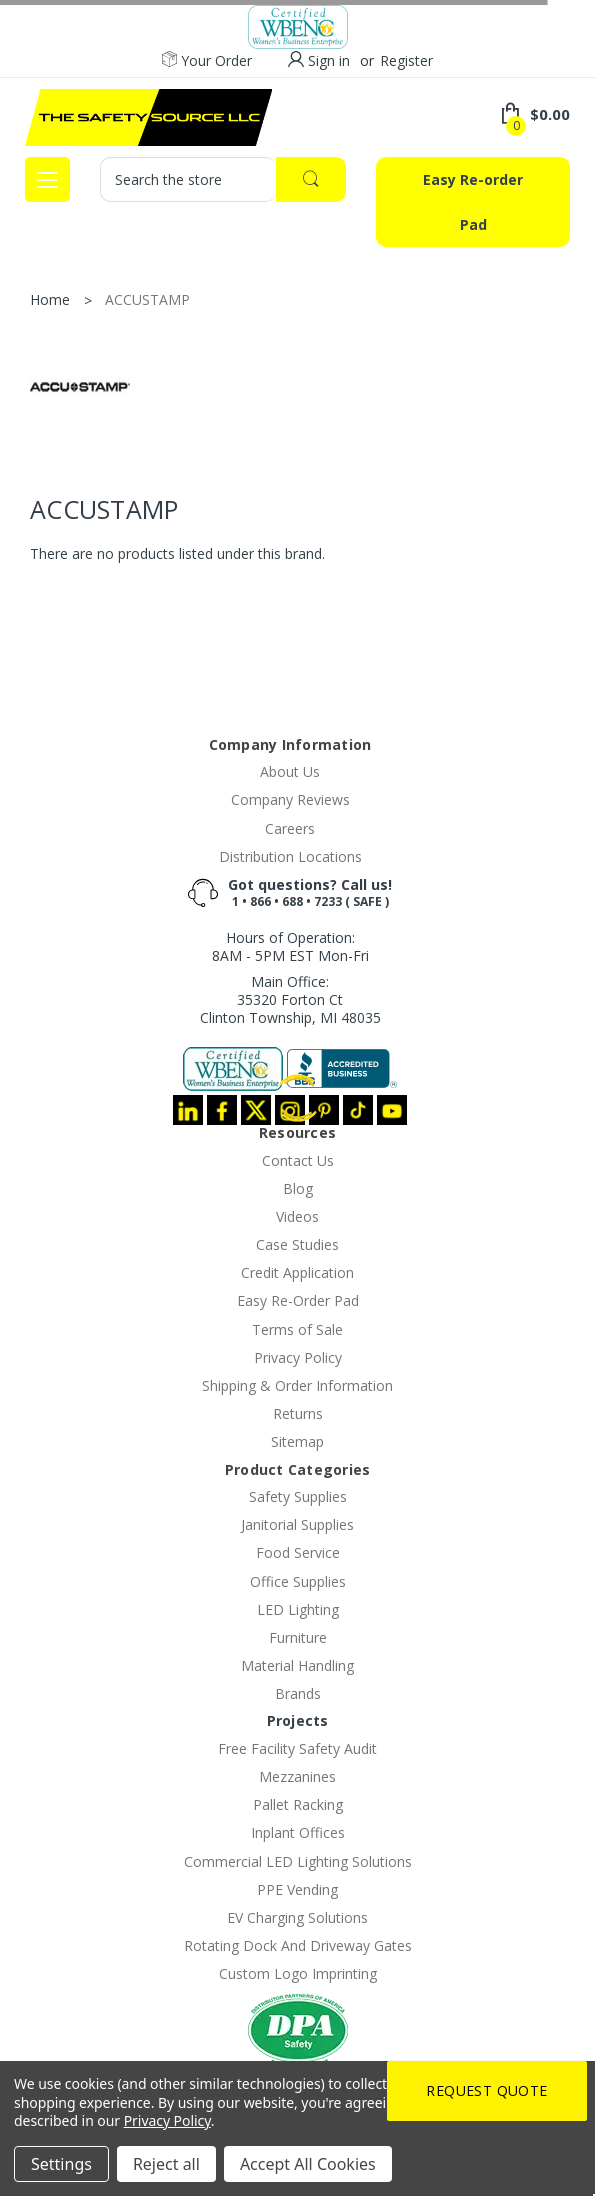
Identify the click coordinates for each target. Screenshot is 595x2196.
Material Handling (297, 1665)
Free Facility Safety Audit (297, 1748)
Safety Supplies (298, 1496)
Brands (298, 1693)
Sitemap (297, 1441)
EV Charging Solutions (297, 1917)
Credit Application (297, 1272)
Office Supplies (298, 1581)
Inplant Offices (298, 1832)
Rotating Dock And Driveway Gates (298, 1945)
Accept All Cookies (308, 2164)
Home (50, 299)
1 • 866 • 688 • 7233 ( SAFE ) (310, 901)
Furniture (298, 1637)
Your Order (207, 61)
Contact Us (298, 1160)
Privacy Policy (298, 1357)
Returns (298, 1413)
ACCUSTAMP (147, 299)
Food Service (298, 1552)
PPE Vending (297, 1889)
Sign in (329, 60)
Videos (297, 1216)
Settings (61, 2164)
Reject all (166, 2164)
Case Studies (297, 1244)
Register (406, 60)
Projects (298, 1720)
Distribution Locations (290, 856)
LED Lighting (298, 1609)
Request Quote (486, 2090)
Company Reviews (290, 799)
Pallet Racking (298, 1804)
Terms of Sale (297, 1329)
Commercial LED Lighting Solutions (298, 1861)
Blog (298, 1188)
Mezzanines (297, 1776)
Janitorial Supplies (297, 1524)
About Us (290, 771)
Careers (290, 828)
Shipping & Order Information (297, 1385)
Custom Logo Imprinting (298, 1973)
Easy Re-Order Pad (298, 1300)
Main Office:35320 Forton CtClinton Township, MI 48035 (290, 999)
